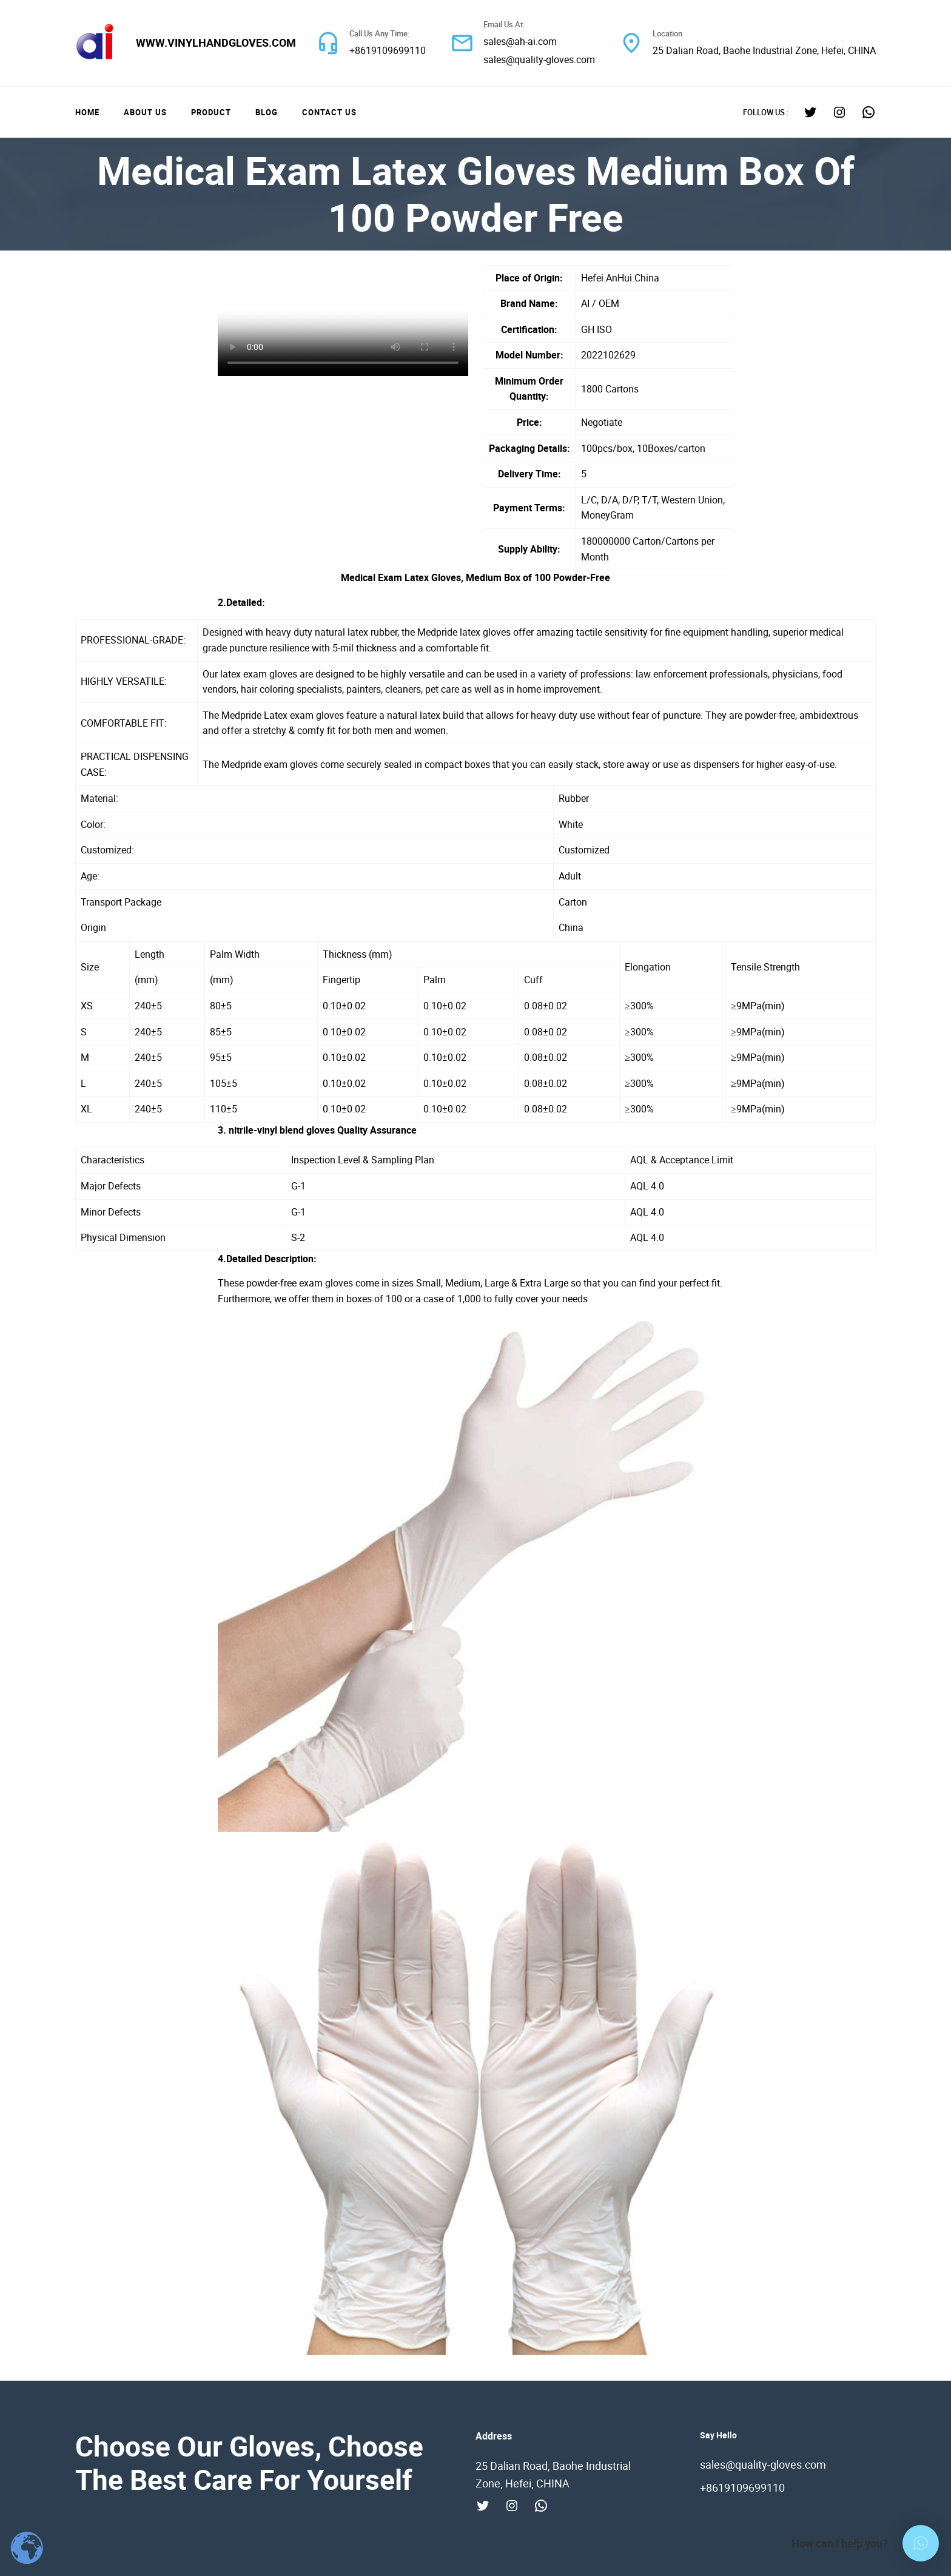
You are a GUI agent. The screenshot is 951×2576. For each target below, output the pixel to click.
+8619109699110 (387, 50)
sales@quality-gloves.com (539, 59)
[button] (920, 2543)
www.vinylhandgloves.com (216, 42)
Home (87, 112)
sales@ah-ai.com (520, 41)
